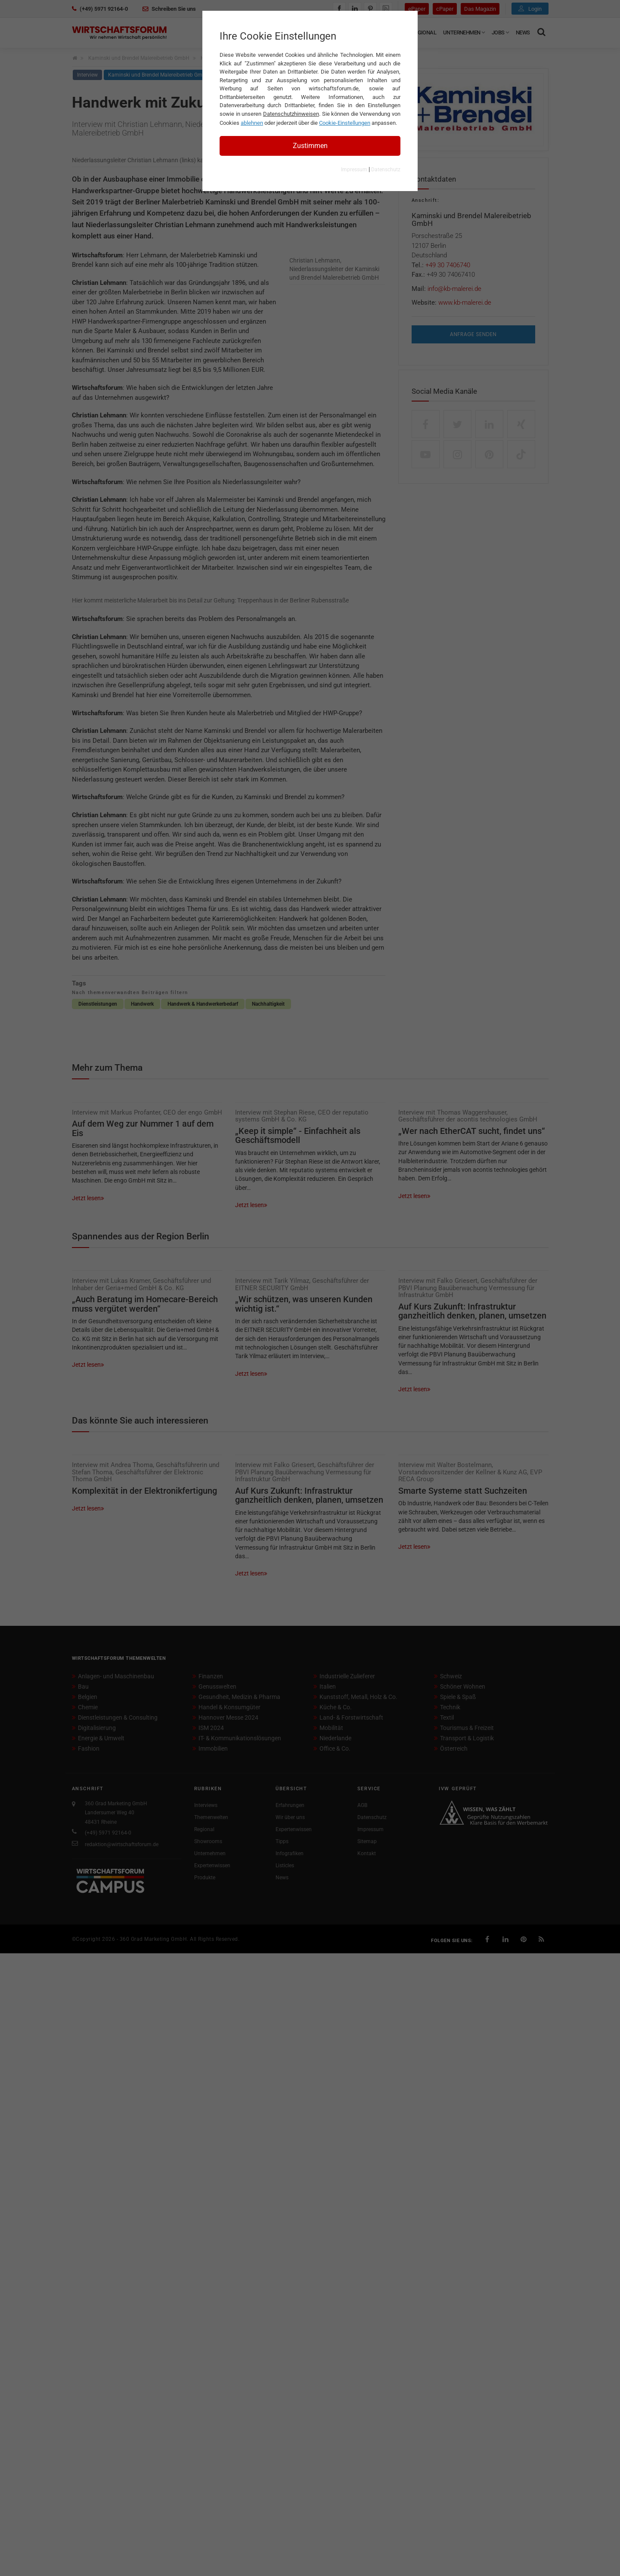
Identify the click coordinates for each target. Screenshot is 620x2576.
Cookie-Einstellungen (344, 123)
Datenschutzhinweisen (291, 114)
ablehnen (252, 123)
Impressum (354, 170)
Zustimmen (310, 146)
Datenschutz (385, 170)
